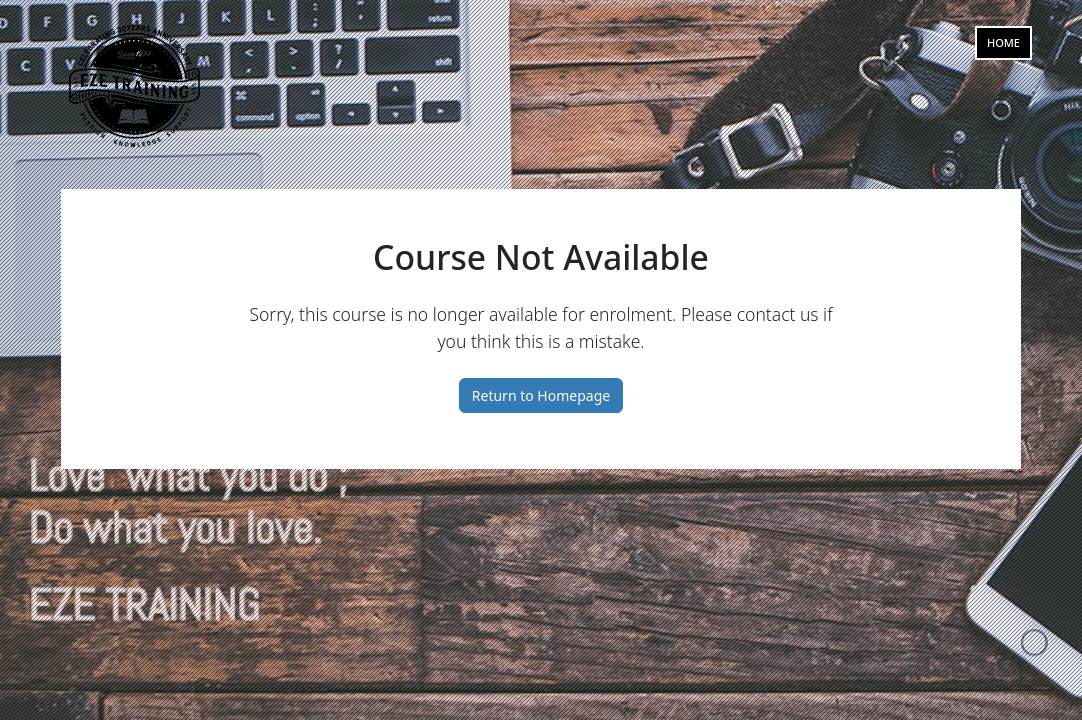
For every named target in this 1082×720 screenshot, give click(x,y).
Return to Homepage (541, 395)
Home (1003, 42)
